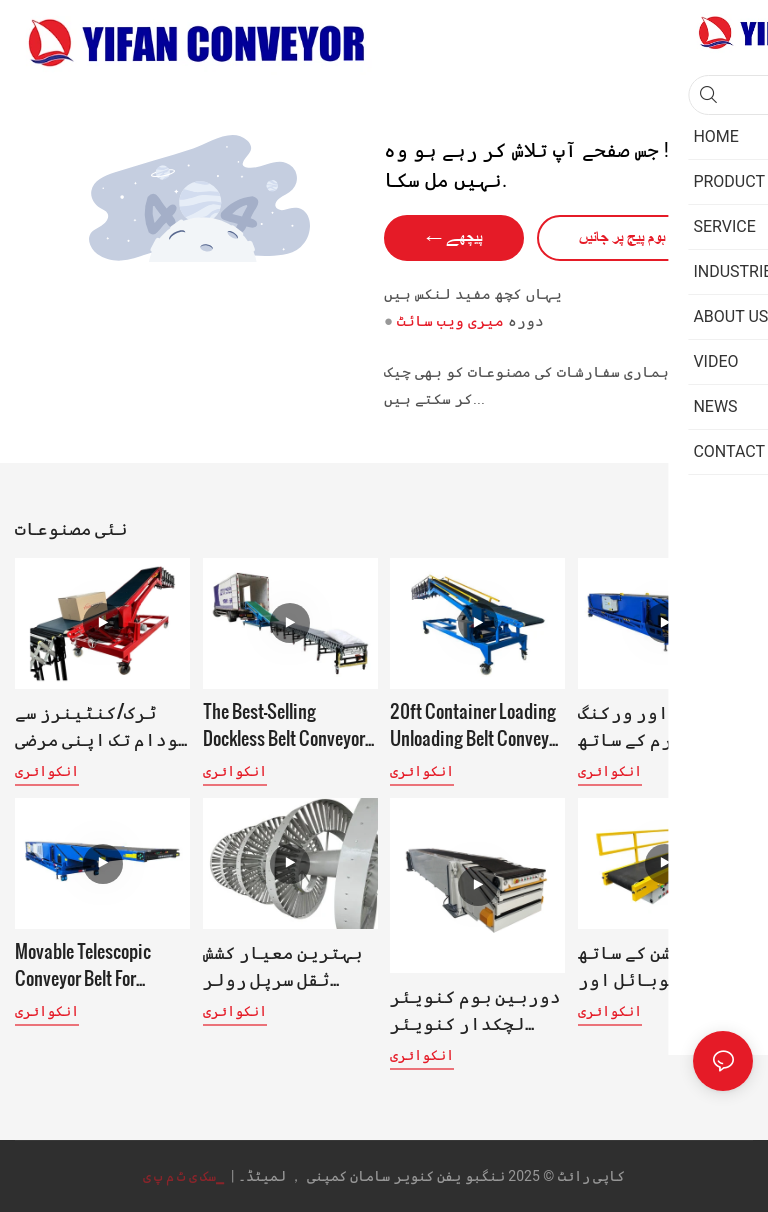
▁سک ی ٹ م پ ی (185, 1176)
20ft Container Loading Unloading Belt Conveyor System (476, 724)
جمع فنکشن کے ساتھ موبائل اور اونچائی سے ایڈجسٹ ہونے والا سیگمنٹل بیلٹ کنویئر (663, 964)
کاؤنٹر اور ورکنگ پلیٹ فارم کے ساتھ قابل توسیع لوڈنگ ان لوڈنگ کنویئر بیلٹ (659, 724)
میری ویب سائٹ (450, 321)
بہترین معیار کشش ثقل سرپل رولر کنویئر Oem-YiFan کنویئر (283, 964)
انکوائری (47, 771)
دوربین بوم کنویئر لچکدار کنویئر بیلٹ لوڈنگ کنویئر (475, 1008)
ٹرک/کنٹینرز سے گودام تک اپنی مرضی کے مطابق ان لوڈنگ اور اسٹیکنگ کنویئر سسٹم (102, 724)
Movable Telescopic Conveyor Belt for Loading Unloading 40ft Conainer (99, 964)
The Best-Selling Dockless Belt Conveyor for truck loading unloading (284, 724)
